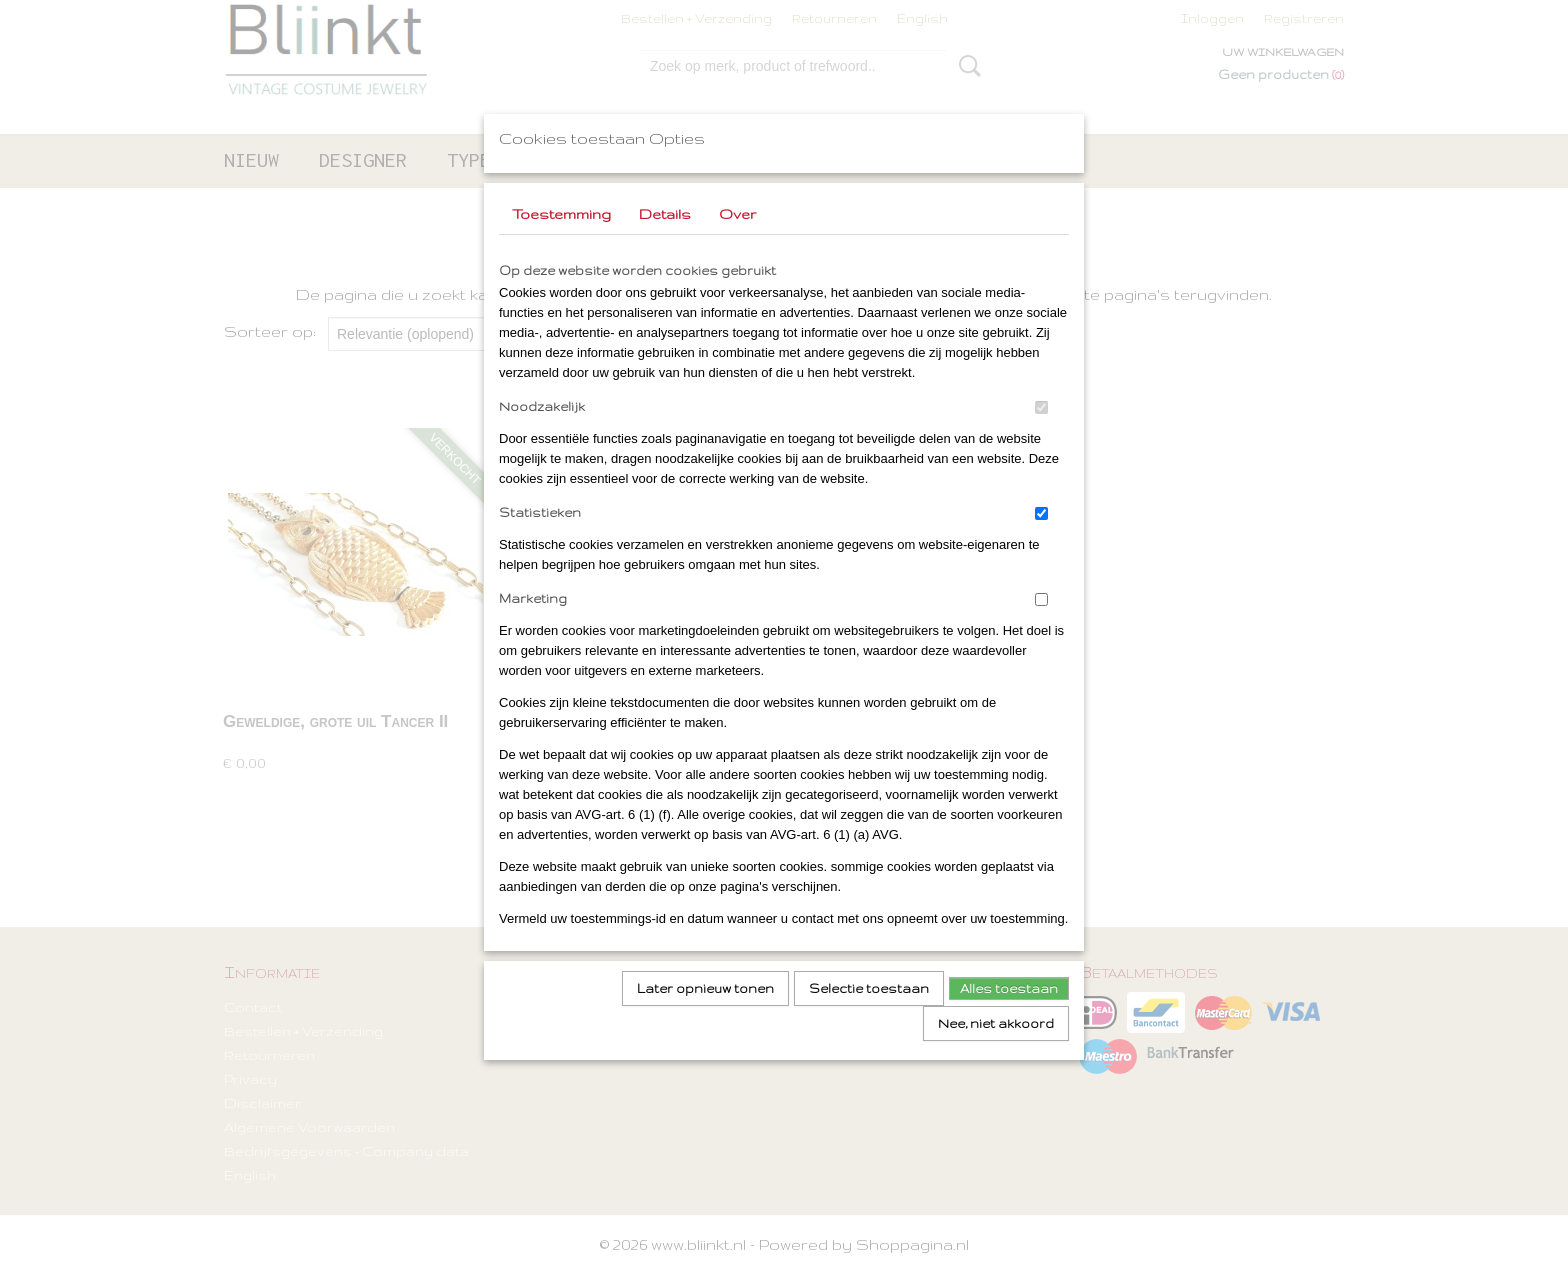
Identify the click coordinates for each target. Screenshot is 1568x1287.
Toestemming (561, 240)
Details (665, 240)
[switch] (1041, 433)
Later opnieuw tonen (705, 1014)
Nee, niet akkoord (996, 1049)
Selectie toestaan (869, 1014)
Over (737, 240)
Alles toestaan (1009, 1014)
